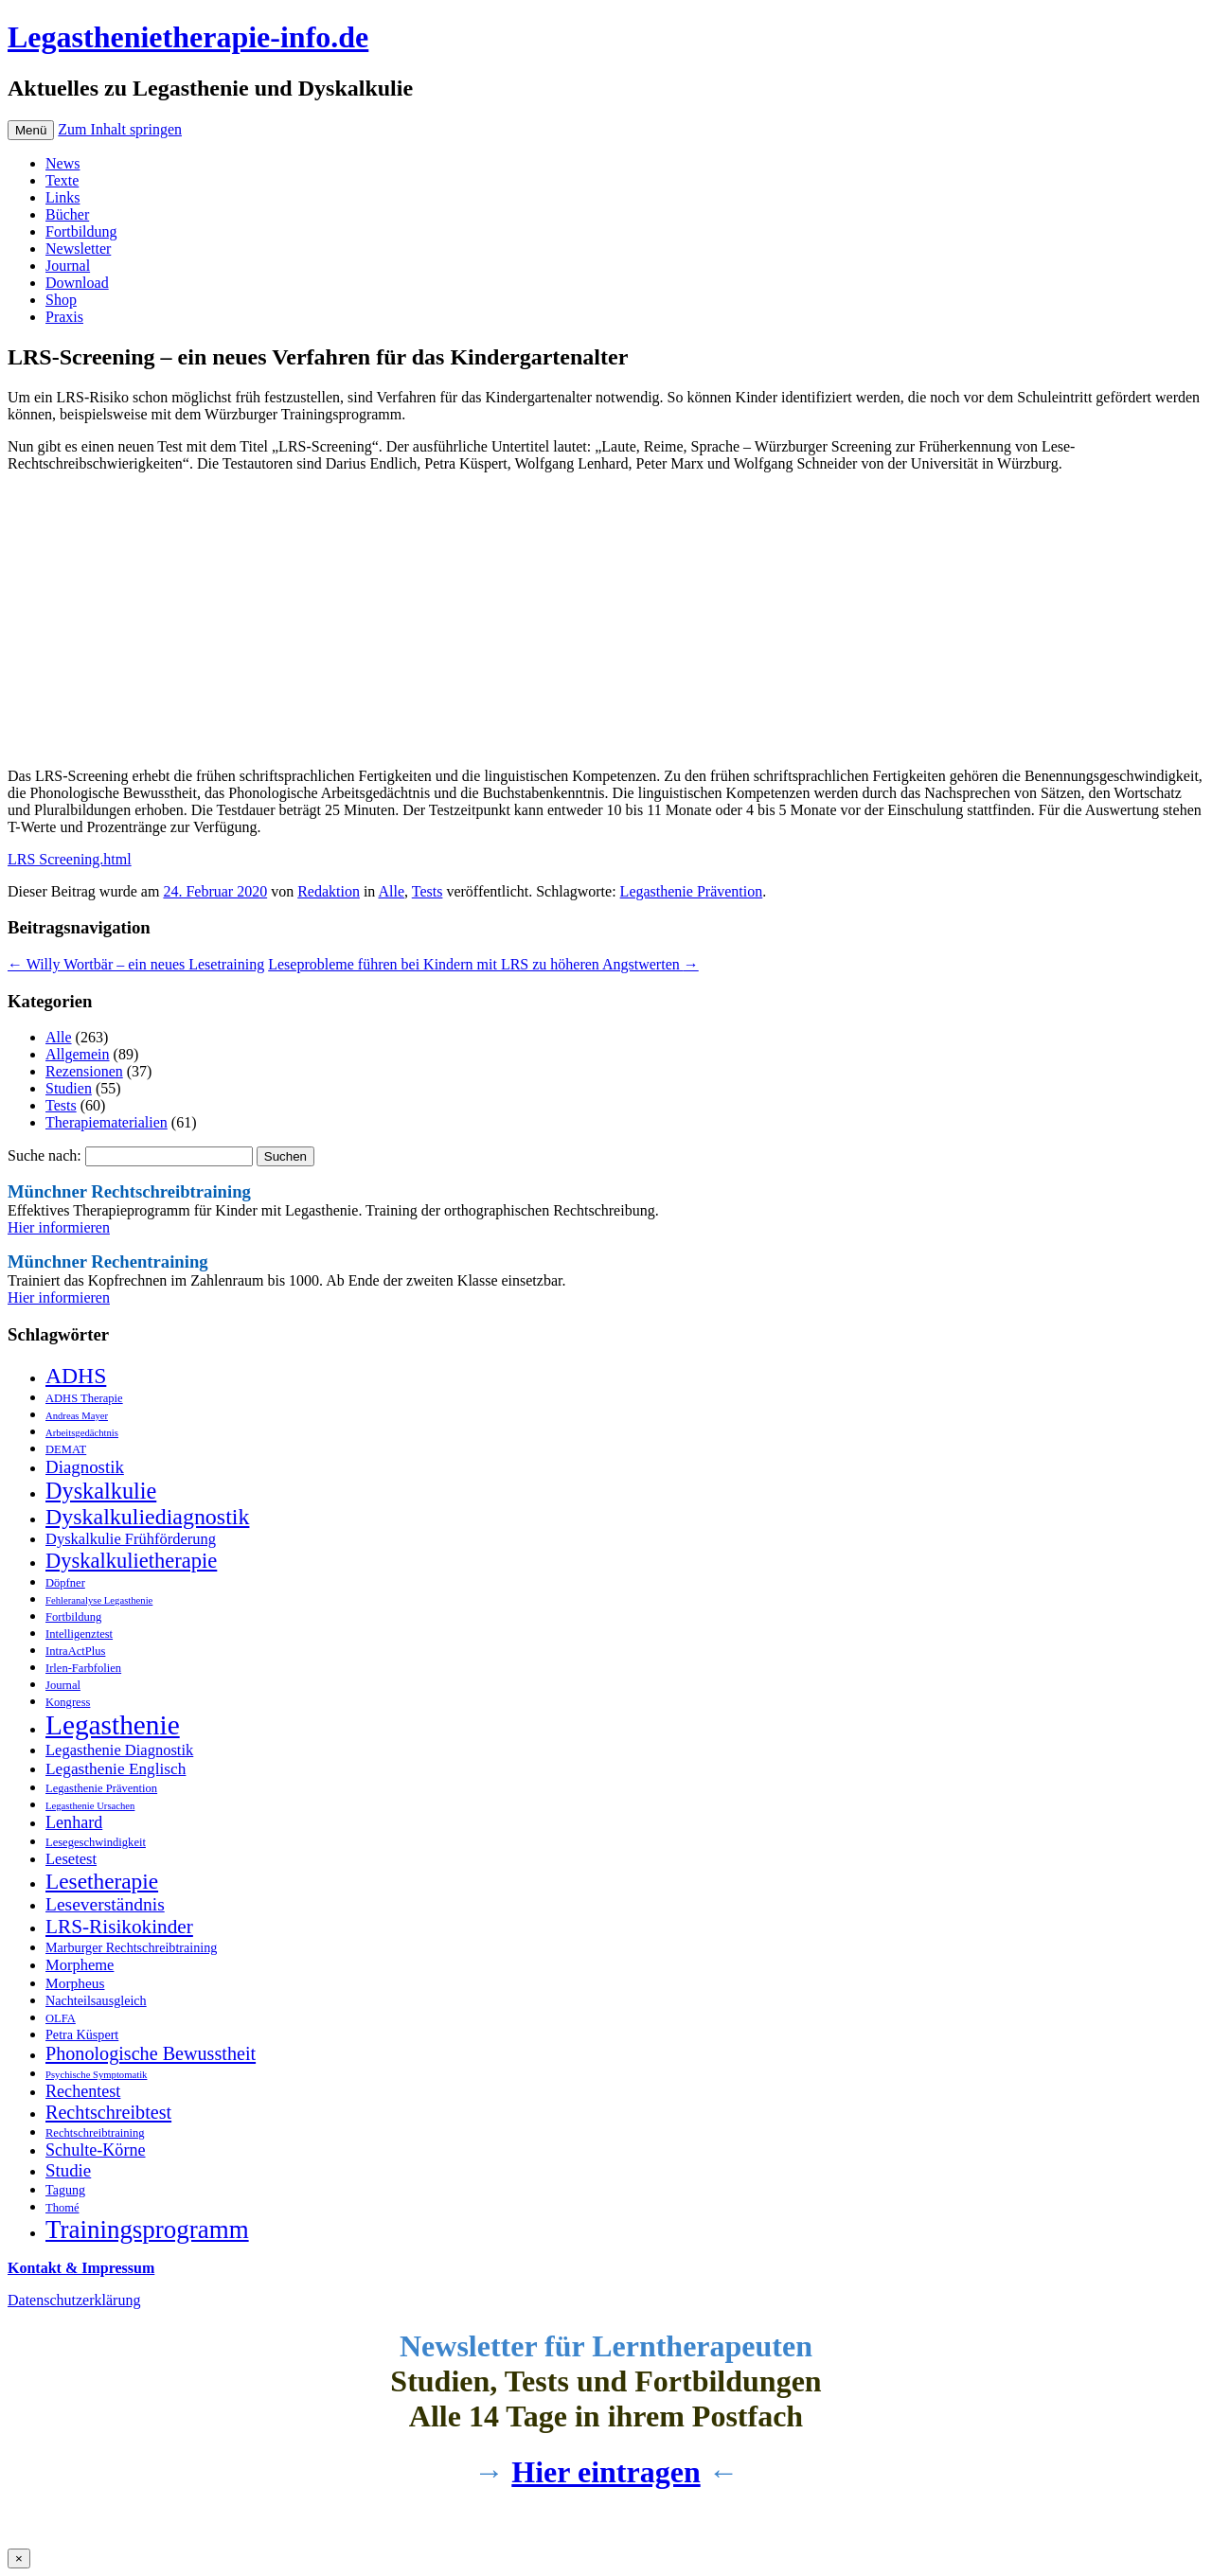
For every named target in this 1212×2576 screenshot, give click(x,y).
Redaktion (328, 891)
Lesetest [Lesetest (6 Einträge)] (71, 1859)
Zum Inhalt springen (120, 129)
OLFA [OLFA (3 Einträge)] (60, 2018)
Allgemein (77, 1054)
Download (77, 283)
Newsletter (78, 248)
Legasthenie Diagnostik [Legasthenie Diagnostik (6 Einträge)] (119, 1750)
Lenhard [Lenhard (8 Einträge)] (73, 1822)
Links (62, 197)
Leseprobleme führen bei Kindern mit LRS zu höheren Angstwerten (483, 964)
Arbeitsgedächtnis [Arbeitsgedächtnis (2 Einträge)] (81, 1433)
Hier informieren (59, 1227)
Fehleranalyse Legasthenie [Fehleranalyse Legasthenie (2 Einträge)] (98, 1600)
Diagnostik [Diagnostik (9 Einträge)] (84, 1467)
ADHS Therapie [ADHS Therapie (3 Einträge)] (84, 1398)
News (62, 163)
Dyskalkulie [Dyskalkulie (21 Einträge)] (100, 1490)
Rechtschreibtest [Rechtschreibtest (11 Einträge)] (108, 2112)
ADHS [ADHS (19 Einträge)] (75, 1375)
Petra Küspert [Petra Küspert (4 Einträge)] (81, 2034)
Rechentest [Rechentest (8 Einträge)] (82, 2091)
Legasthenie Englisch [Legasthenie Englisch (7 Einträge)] (115, 1769)
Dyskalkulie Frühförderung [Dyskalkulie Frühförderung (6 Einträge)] (130, 1539)
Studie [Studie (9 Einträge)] (68, 2170)
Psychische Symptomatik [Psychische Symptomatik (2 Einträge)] (96, 2075)
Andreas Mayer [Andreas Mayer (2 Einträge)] (76, 1416)
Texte (62, 180)
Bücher (67, 214)
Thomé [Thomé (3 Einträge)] (62, 2207)
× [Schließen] (19, 2558)
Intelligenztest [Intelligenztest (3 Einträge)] (79, 1634)
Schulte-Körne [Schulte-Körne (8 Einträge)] (95, 2150)
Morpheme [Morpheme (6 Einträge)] (79, 1965)
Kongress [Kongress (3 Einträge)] (67, 1702)
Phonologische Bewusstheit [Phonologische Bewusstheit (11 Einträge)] (150, 2053)
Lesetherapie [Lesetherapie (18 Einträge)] (101, 1881)
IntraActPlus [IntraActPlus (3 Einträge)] (75, 1651)
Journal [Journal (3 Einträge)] (62, 1685)
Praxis (64, 317)
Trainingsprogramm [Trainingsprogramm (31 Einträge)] (147, 2229)
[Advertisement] (576, 620)
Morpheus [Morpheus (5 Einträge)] (74, 1983)
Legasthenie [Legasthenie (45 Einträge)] (112, 1725)
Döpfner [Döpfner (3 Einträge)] (65, 1583)
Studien (68, 1088)
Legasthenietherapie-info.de (188, 37)
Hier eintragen (605, 2472)
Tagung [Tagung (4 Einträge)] (65, 2189)
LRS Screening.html (70, 859)
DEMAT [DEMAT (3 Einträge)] (65, 1449)
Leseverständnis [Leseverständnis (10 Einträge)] (105, 1904)
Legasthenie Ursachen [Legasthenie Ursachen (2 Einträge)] (89, 1806)
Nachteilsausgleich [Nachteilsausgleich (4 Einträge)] (96, 2000)
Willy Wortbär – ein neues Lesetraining (136, 964)
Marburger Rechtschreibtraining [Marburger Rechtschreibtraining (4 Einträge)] (131, 1947)
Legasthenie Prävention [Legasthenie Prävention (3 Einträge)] (101, 1788)
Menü (30, 130)
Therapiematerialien (106, 1122)
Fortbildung (81, 231)
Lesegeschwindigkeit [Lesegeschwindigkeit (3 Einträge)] (95, 1842)
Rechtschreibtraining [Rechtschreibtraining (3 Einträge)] (95, 2133)
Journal (67, 266)
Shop (61, 300)
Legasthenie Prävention (691, 891)
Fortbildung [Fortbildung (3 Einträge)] (73, 1617)
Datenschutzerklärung (74, 2300)
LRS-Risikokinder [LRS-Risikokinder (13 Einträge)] (119, 1926)
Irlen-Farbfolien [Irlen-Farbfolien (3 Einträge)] (83, 1668)
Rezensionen (84, 1071)
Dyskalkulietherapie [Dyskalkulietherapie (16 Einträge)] (131, 1560)
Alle (391, 891)
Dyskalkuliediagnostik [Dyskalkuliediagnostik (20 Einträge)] (147, 1516)
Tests (427, 891)
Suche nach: (44, 1155)
